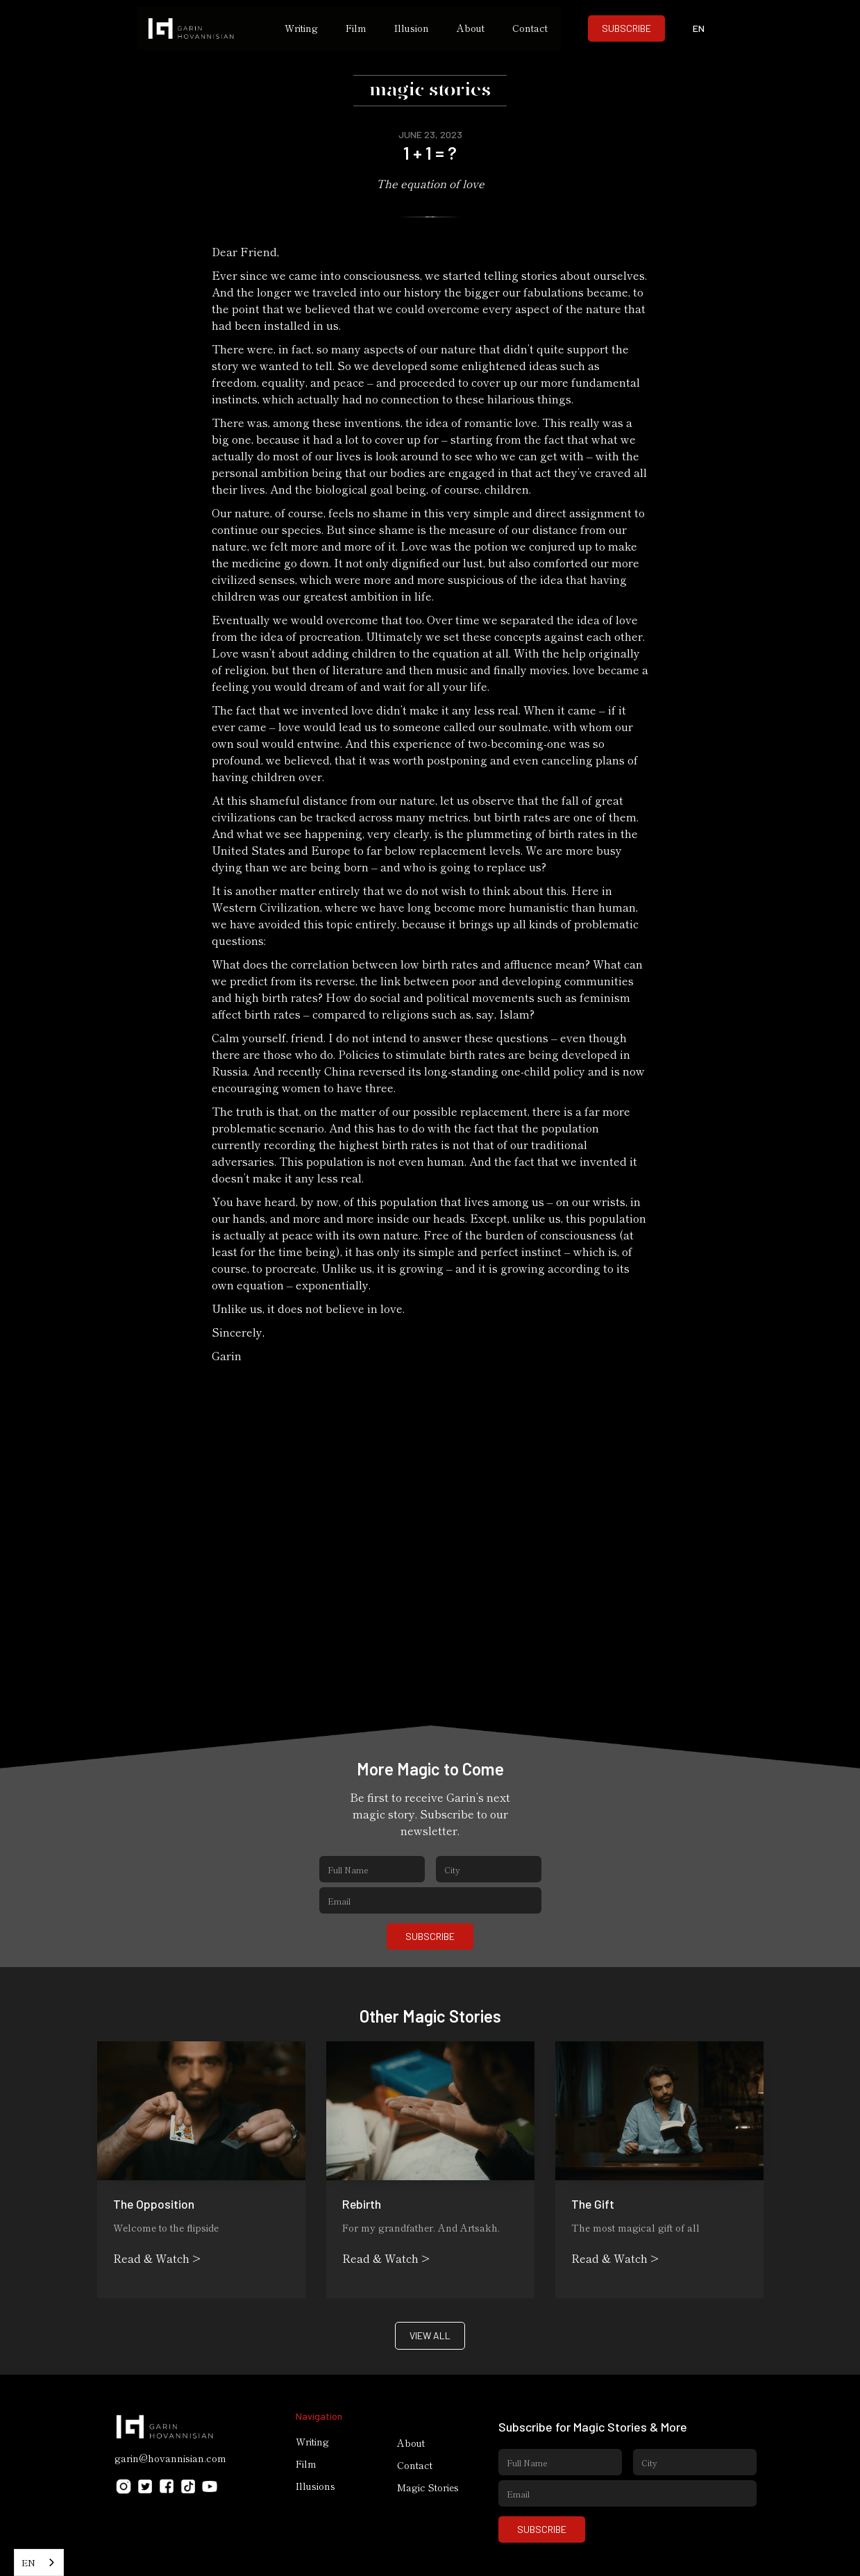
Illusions (315, 2486)
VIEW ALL (430, 2335)
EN (28, 2562)
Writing (301, 28)
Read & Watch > (157, 2258)
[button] (698, 28)
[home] (204, 28)
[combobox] (39, 2562)
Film (356, 28)
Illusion (411, 28)
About (470, 28)
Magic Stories (428, 2487)
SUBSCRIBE (626, 28)
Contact (530, 28)
